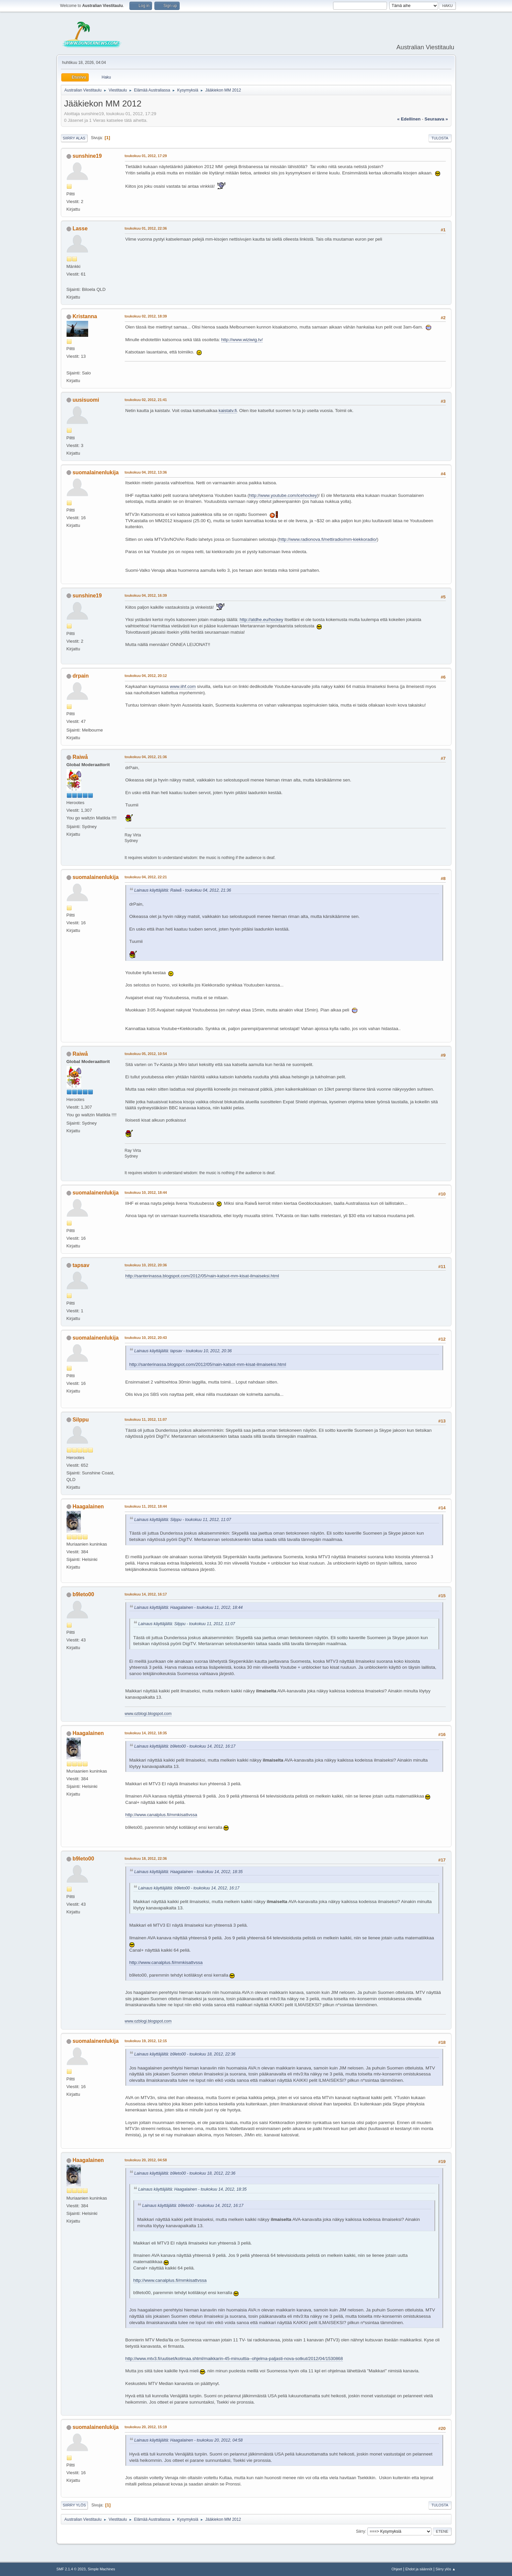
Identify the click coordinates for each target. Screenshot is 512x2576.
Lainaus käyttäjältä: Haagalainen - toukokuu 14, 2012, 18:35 (188, 1871)
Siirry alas (74, 138)
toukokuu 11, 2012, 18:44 (146, 1506)
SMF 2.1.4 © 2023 (71, 2569)
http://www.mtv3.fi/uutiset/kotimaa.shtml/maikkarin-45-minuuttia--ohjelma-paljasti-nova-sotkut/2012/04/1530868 (234, 2358)
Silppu (81, 1419)
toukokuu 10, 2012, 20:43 (146, 1338)
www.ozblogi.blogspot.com (148, 1713)
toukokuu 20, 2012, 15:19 (146, 2427)
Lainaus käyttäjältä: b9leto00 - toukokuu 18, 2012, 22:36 (185, 2054)
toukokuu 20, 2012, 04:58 (146, 2160)
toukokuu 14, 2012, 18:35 (146, 1733)
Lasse (80, 228)
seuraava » (436, 118)
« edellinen (409, 118)
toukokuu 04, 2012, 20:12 (146, 676)
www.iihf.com (183, 686)
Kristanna (85, 316)
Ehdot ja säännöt (418, 2569)
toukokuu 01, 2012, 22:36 (146, 228)
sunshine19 (87, 156)
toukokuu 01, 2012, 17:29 (146, 156)
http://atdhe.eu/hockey (261, 619)
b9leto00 (83, 1594)
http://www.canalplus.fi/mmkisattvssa (161, 1814)
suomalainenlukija (96, 472)
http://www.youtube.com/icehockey (283, 495)
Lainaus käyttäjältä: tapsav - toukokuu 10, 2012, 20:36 (183, 1351)
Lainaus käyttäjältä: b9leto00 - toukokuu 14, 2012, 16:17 (185, 1746)
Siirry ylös (74, 2505)
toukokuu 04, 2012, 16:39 (146, 595)
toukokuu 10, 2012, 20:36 (146, 1265)
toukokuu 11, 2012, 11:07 (146, 1419)
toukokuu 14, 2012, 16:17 (146, 1594)
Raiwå (80, 757)
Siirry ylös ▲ (445, 2569)
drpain (81, 676)
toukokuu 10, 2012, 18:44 (146, 1192)
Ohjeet (397, 2569)
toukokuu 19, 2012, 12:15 (146, 2041)
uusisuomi (86, 400)
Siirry (360, 2531)
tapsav (81, 1265)
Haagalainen (88, 1506)
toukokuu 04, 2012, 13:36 (146, 472)
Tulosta (439, 138)
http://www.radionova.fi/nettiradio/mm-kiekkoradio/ (328, 539)
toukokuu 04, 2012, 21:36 (146, 757)
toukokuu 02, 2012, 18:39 (146, 316)
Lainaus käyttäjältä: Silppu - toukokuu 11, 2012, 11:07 (182, 1519)
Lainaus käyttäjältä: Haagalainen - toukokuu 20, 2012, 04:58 (188, 2440)
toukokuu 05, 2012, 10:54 (146, 1054)
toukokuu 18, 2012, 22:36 (146, 1858)
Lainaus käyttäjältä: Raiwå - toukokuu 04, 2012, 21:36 (182, 890)
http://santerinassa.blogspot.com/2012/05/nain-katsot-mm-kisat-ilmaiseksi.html (202, 1275)
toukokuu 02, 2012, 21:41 (146, 400)
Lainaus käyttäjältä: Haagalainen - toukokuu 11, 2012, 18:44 (188, 1607)
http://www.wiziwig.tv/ (242, 339)
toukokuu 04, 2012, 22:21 (146, 877)
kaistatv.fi (228, 410)
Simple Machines (101, 2569)
